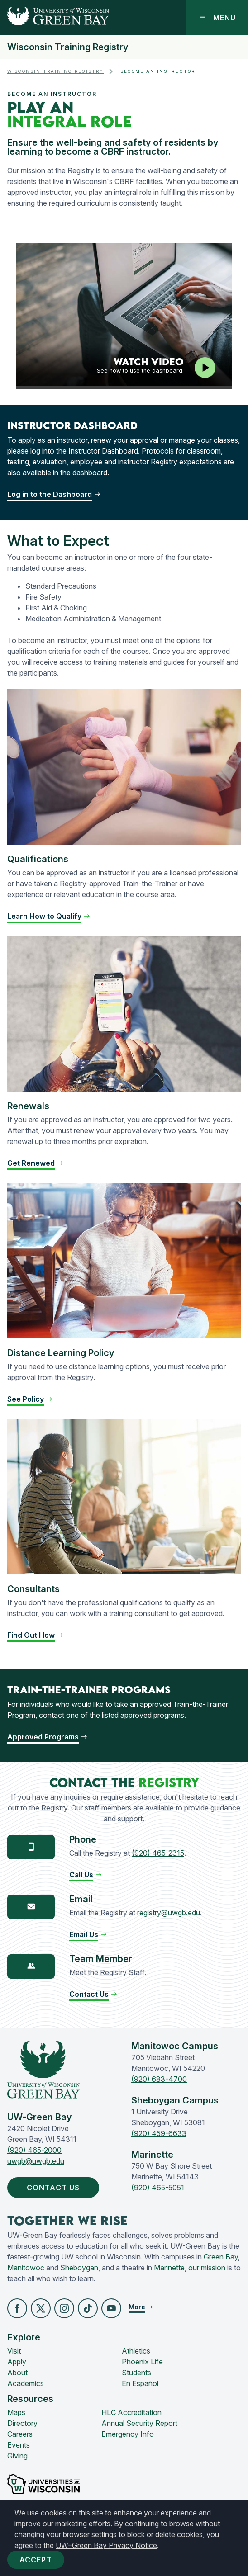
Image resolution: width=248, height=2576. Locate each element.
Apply (16, 2361)
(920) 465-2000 (34, 2150)
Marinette (169, 2267)
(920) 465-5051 (157, 2187)
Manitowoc (25, 2267)
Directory (22, 2423)
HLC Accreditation (131, 2412)
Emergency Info (127, 2434)
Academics (25, 2383)
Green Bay (221, 2256)
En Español (140, 2383)
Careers (20, 2434)
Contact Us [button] (55, 2187)
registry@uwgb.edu (168, 1912)
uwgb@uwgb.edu (35, 2160)
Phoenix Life (142, 2361)
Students (136, 2372)
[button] (85, 1874)
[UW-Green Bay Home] (54, 17)
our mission (206, 2267)
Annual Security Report (139, 2423)
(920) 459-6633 (158, 2133)
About (17, 2372)
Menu (217, 17)
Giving (17, 2455)
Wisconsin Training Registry (67, 47)
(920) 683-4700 (159, 2079)
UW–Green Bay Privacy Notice (106, 2545)
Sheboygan (79, 2267)
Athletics (136, 2350)
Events (18, 2444)
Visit (14, 2350)
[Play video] (205, 367)
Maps (16, 2412)
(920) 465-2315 (158, 1853)
